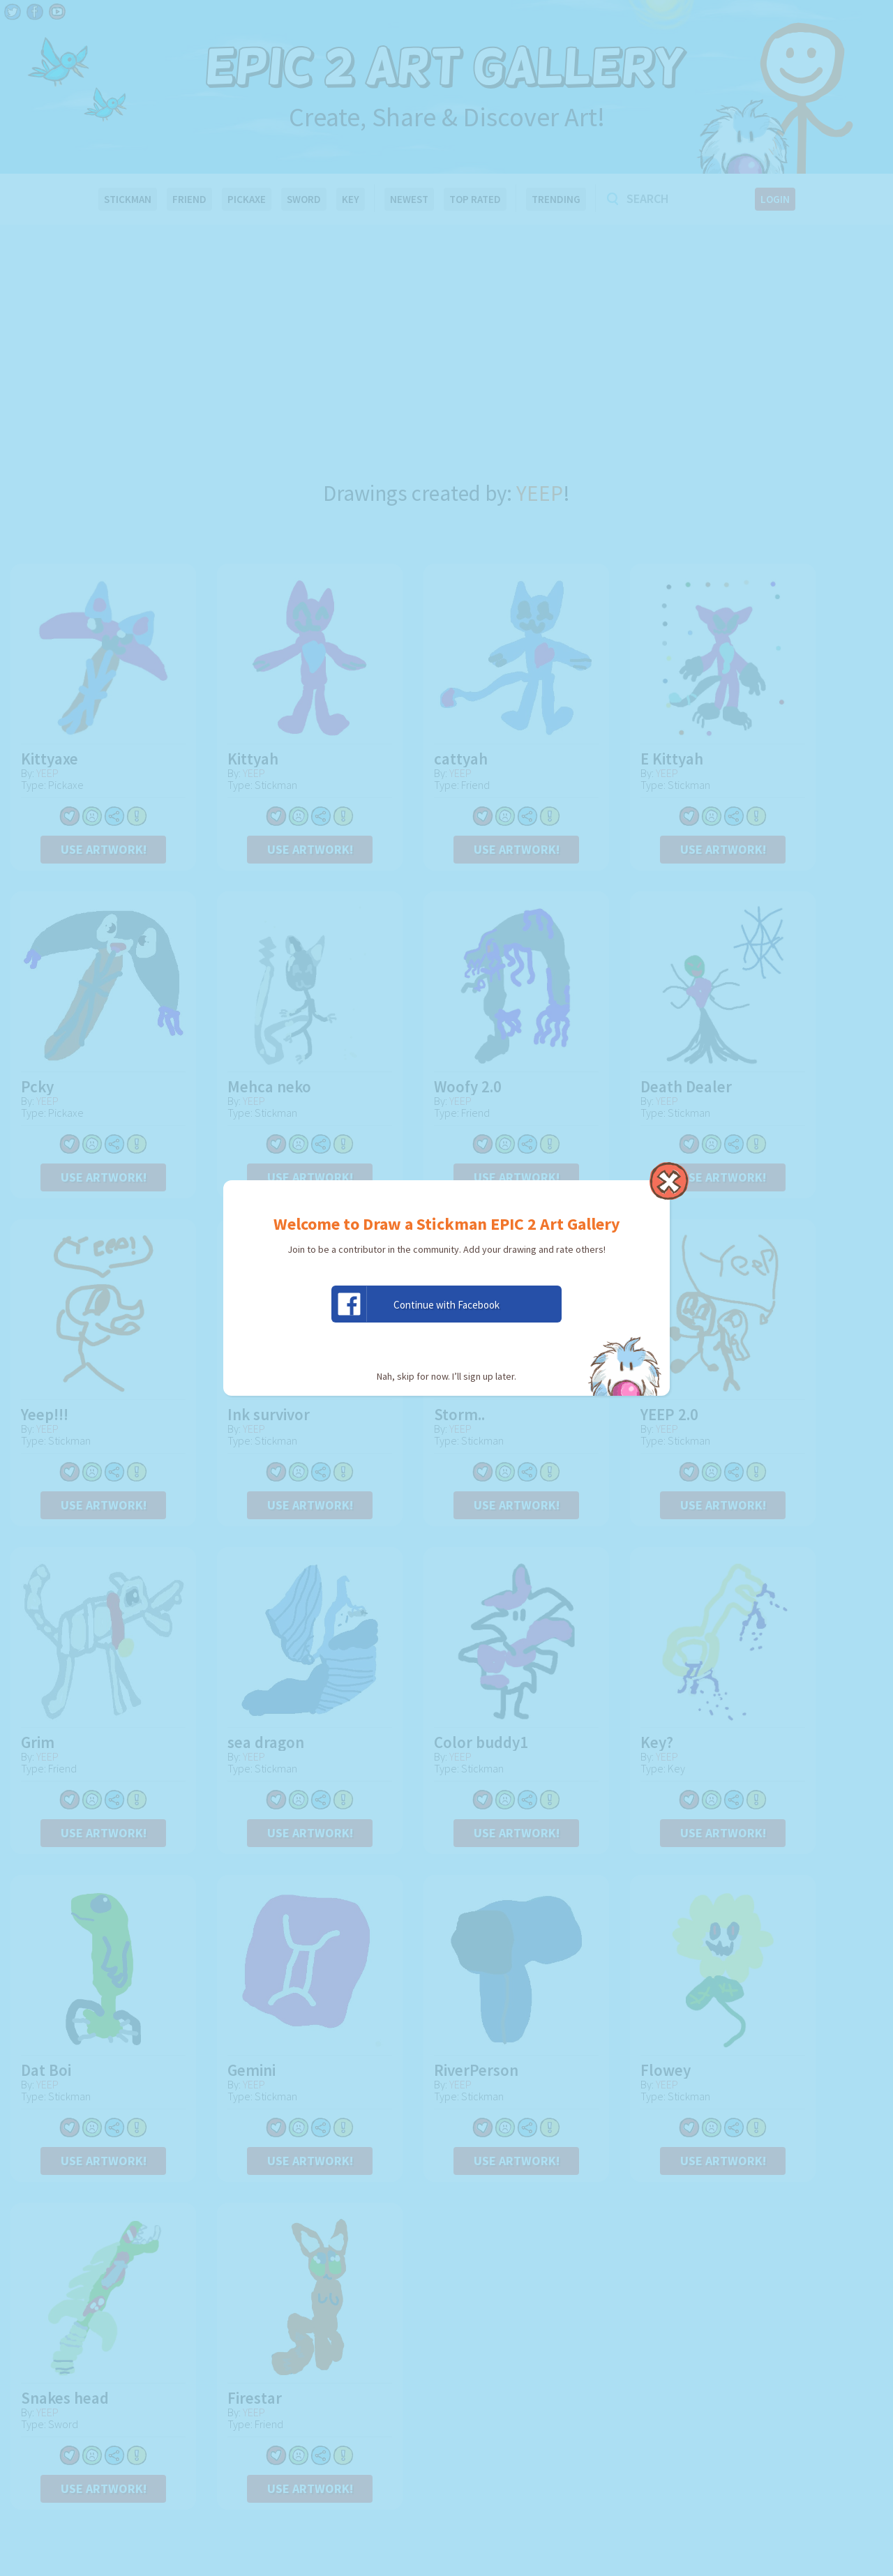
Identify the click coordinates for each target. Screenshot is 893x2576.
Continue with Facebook (416, 1304)
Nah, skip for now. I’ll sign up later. (446, 1376)
